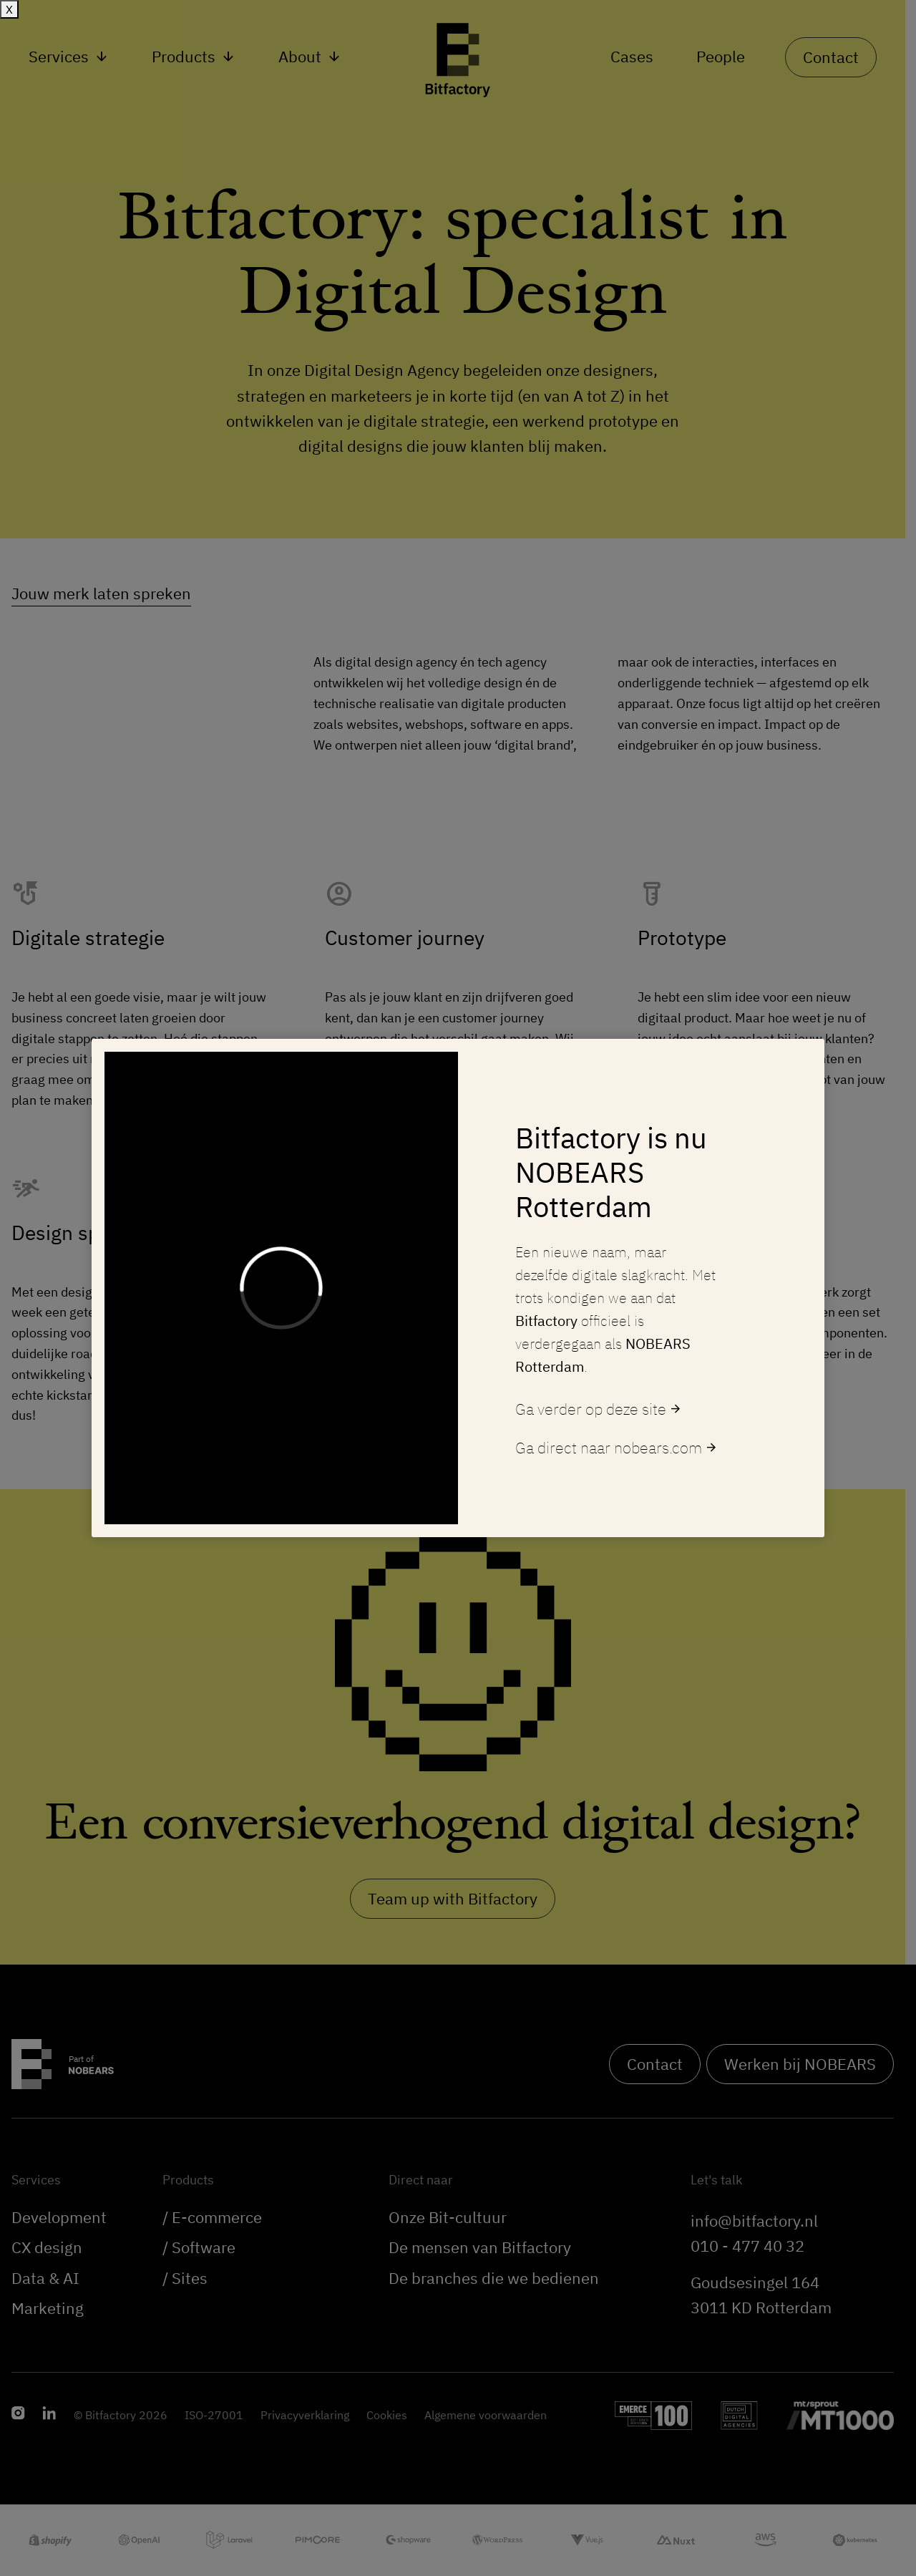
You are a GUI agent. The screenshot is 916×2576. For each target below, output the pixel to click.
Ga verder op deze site (598, 1409)
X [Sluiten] (9, 9)
